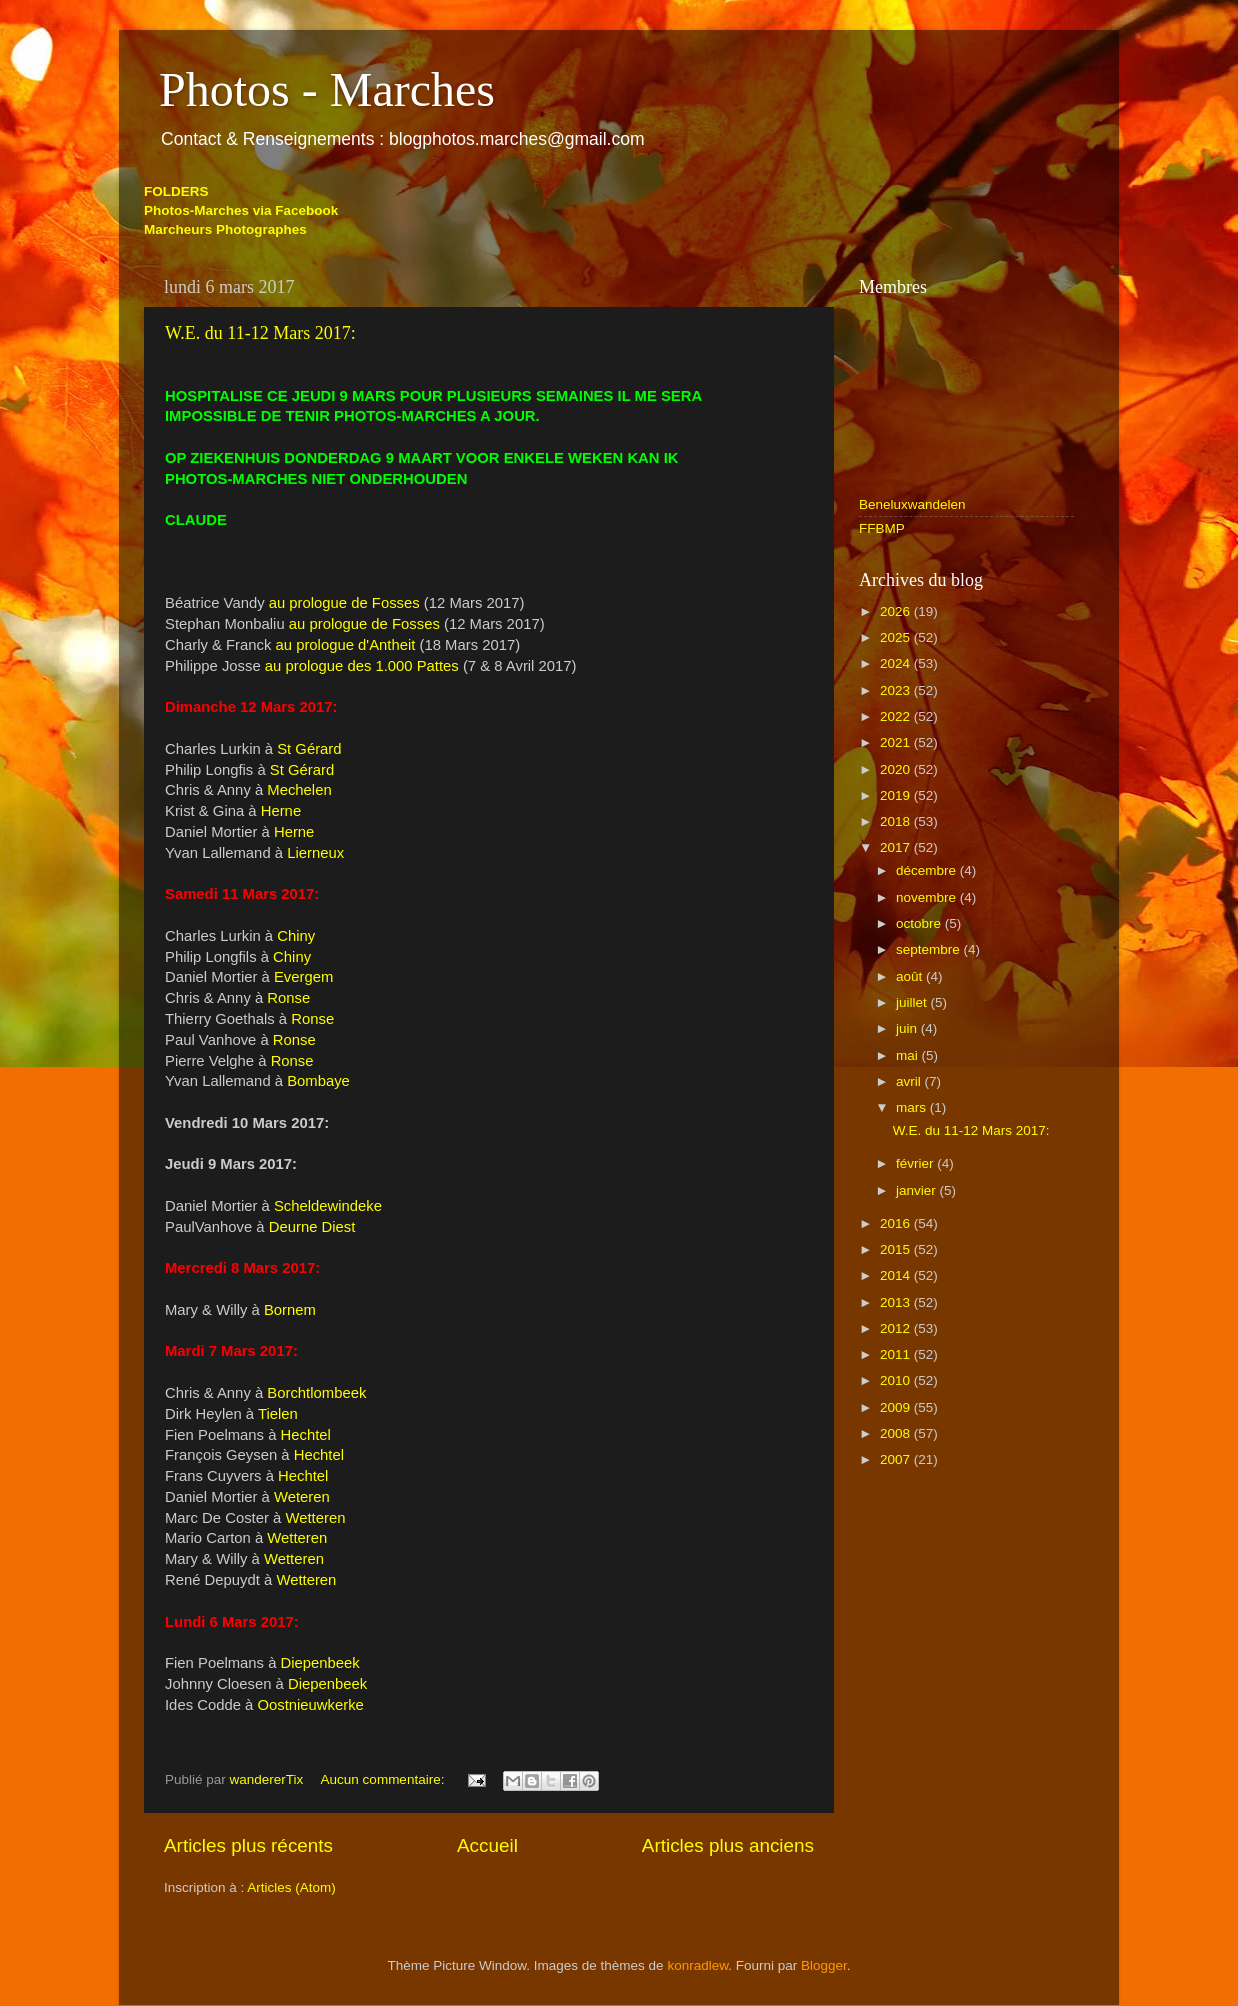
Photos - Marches (327, 89)
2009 (897, 1407)
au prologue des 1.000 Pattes (362, 666)
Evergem (303, 977)
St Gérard (309, 749)
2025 (897, 637)
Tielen (278, 1414)
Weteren (302, 1497)
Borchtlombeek (316, 1393)
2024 (897, 663)
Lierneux (315, 853)
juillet (913, 1002)
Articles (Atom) (291, 1887)
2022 (897, 716)
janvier (918, 1190)
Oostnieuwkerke (310, 1705)
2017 (897, 847)
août (911, 976)
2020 (897, 769)
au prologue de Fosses (344, 603)
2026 (897, 611)
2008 (897, 1433)
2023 (897, 690)
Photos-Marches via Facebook (241, 210)
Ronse (288, 998)
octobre (920, 923)
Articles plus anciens (728, 1845)
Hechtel (306, 1435)
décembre (928, 870)
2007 (897, 1459)
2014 (897, 1275)
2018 (897, 821)
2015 (897, 1249)
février (916, 1163)
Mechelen (299, 790)
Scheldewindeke (328, 1206)
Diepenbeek (320, 1663)
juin (908, 1028)
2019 (897, 795)
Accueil (487, 1845)
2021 (897, 742)
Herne (281, 811)
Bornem (290, 1310)
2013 (897, 1302)
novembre (928, 897)
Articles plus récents (248, 1845)
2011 (897, 1354)
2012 (897, 1328)
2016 (897, 1223)
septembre (930, 949)
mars (913, 1107)
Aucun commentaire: (385, 1779)
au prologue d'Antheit (346, 645)
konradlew (697, 1965)
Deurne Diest (312, 1227)
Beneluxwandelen (912, 504)
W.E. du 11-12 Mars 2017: (260, 333)
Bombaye (318, 1081)
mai (909, 1055)
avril (910, 1081)
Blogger (824, 1965)
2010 (897, 1380)
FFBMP (882, 528)
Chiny (296, 936)
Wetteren (315, 1518)
